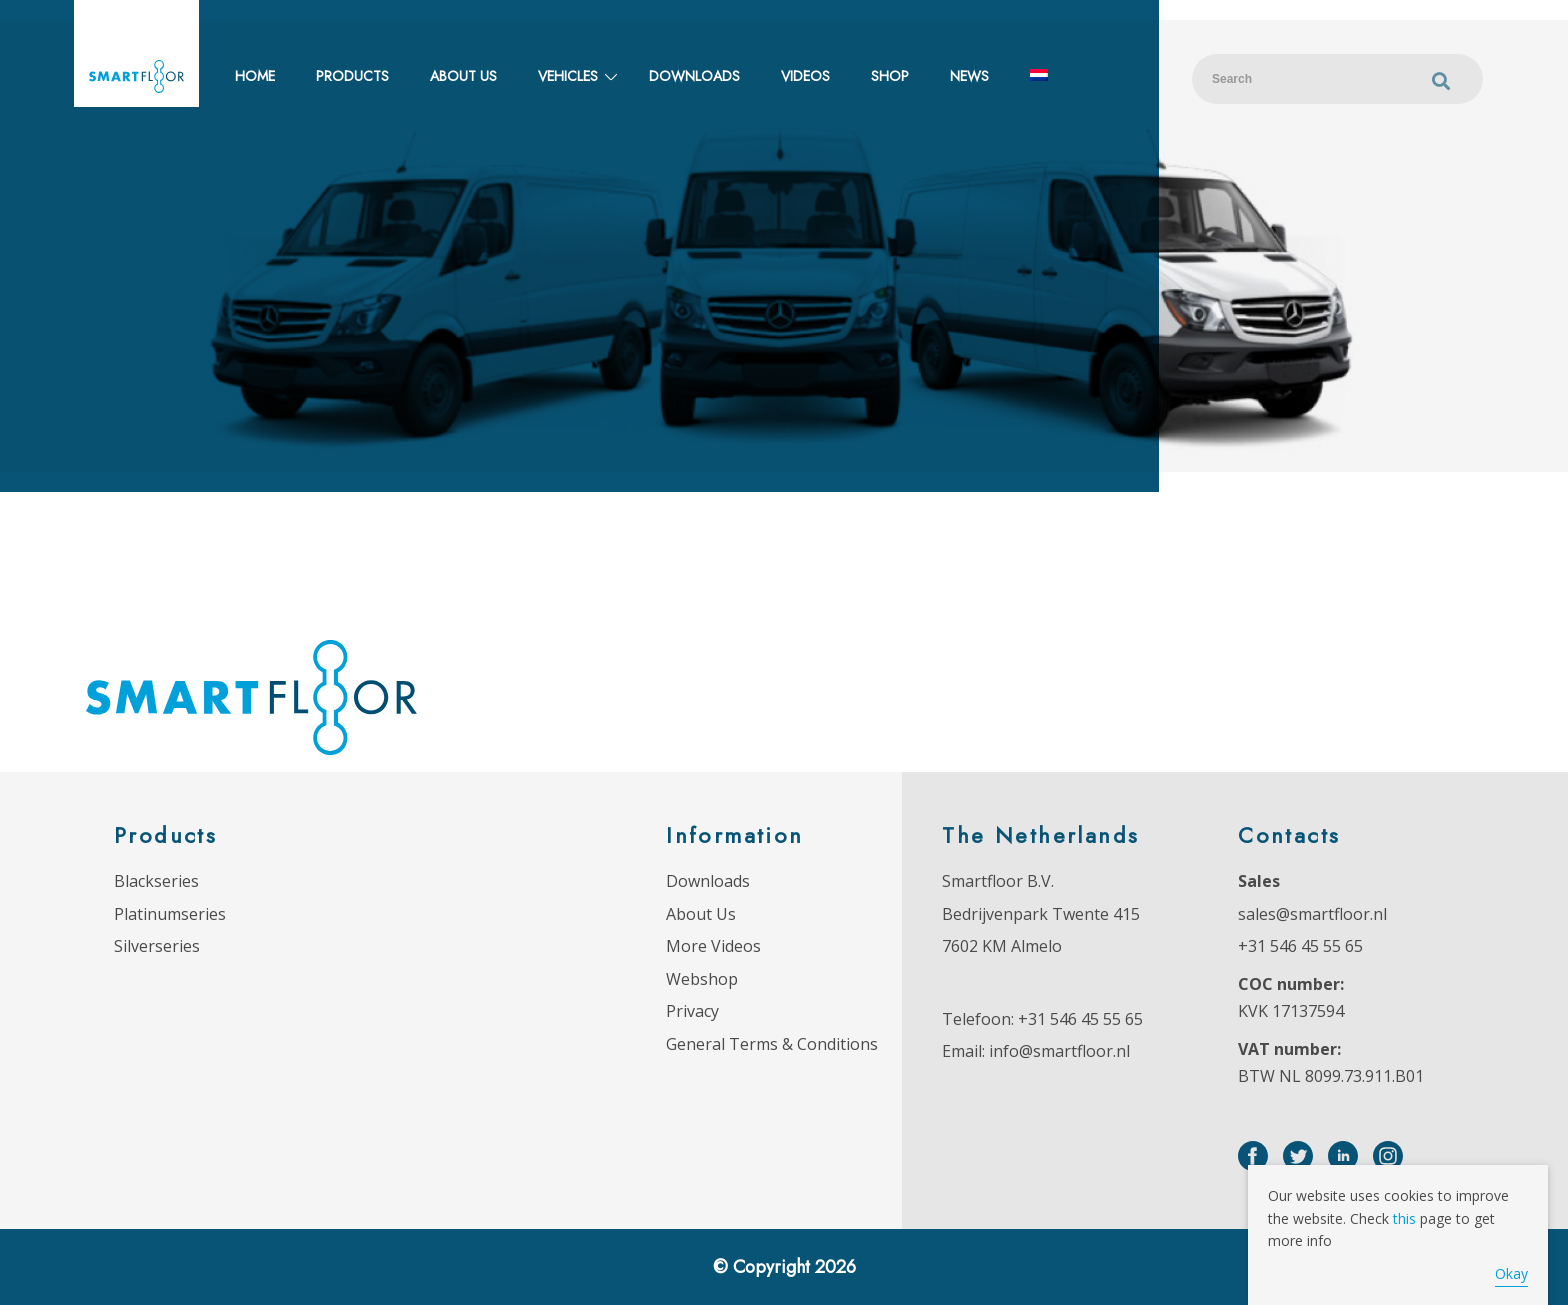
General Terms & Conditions (772, 1044)
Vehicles (568, 76)
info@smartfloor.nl (1059, 1051)
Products (352, 76)
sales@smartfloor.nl (1312, 914)
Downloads (694, 76)
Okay (1511, 1273)
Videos (805, 76)
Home (255, 76)
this (1404, 1218)
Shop (890, 76)
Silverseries (157, 946)
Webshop (702, 979)
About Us (701, 914)
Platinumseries (170, 914)
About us (463, 76)
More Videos (713, 946)
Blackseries (156, 881)
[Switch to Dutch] (1039, 76)
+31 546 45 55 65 (1080, 1019)
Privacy (692, 1011)
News (969, 76)
